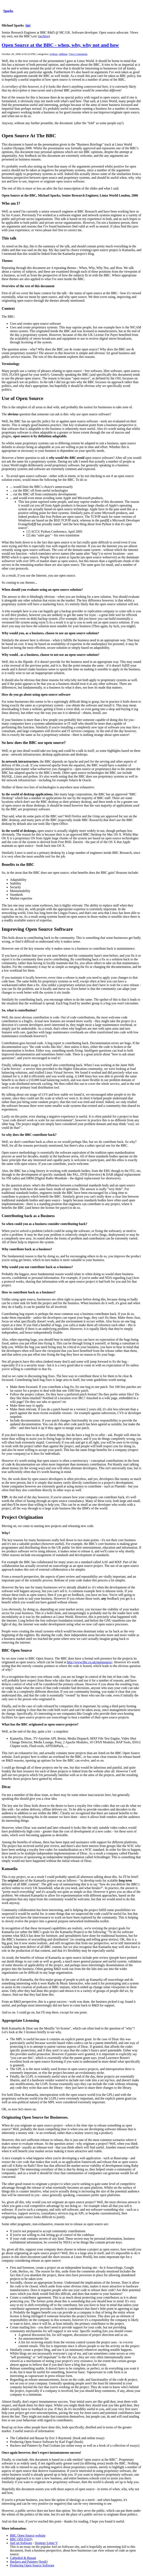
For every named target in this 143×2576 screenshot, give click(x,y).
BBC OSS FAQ (20, 2539)
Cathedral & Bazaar (23, 2558)
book (43, 2561)
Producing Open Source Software (32, 2565)
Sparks (8, 11)
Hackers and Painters (24, 2561)
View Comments (78, 54)
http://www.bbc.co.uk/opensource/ (89, 1662)
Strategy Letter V (46, 2543)
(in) (27, 25)
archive (44, 36)
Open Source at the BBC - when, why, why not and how (60, 45)
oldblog (63, 54)
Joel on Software (21, 2543)
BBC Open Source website (27, 2535)
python (53, 54)
